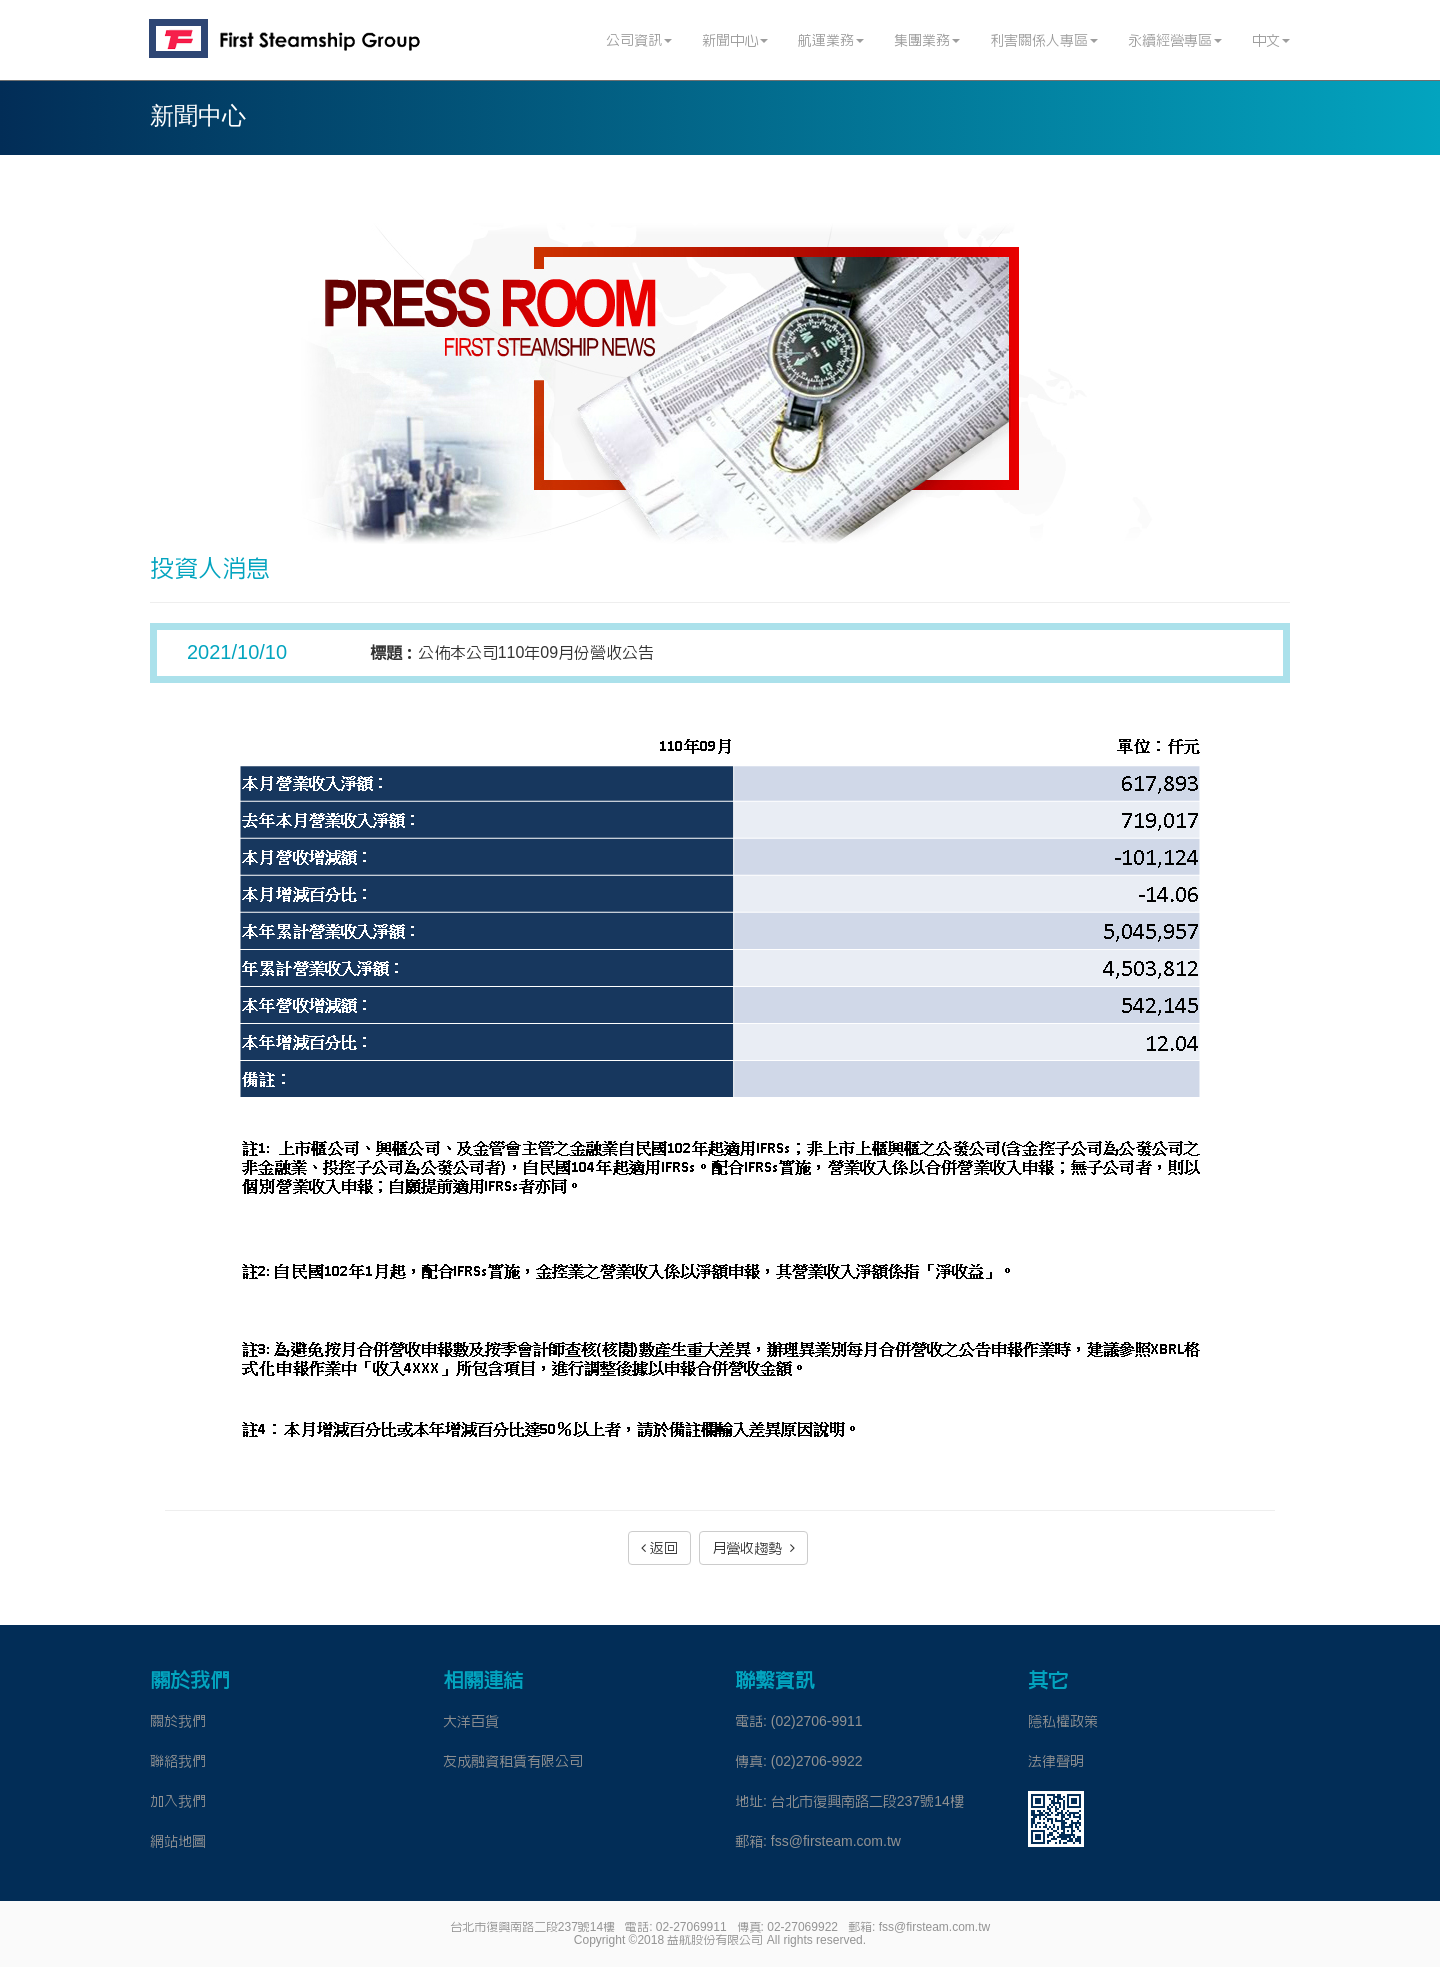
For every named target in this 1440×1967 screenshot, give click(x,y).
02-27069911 (691, 1927)
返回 (659, 1548)
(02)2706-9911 (817, 1721)
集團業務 (927, 40)
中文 (1271, 40)
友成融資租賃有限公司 (513, 1761)
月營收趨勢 (753, 1548)
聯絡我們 (178, 1761)
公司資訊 (639, 40)
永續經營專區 (1175, 40)
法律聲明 (1056, 1761)
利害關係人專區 (1044, 40)
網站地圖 (178, 1841)
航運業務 (831, 40)
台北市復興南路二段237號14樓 (867, 1801)
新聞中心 (735, 40)
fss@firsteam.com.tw (836, 1841)
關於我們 (178, 1721)
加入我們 (178, 1801)
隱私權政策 (1063, 1721)
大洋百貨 (471, 1721)
